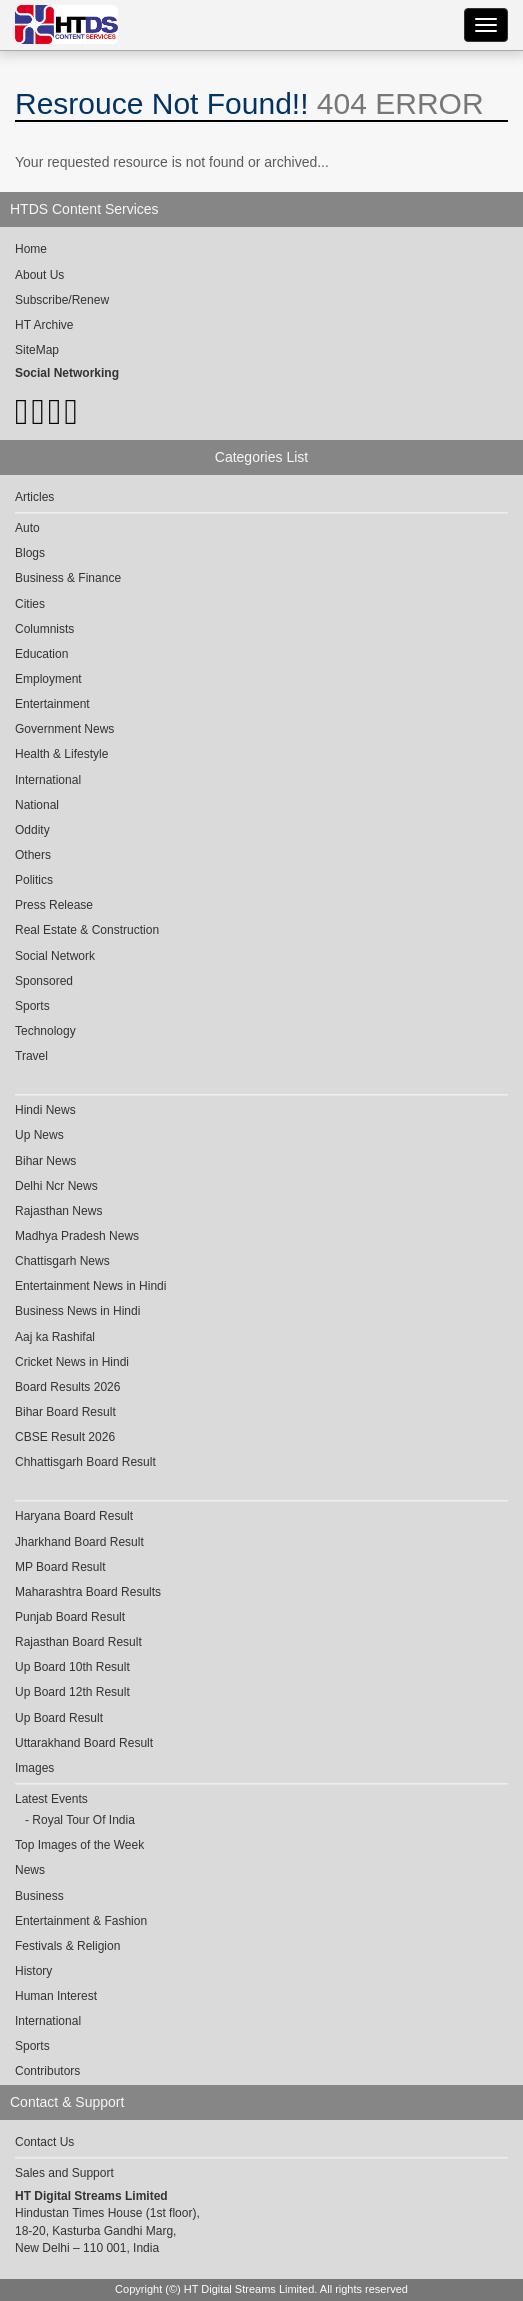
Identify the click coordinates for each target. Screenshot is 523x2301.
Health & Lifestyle (61, 754)
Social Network (55, 956)
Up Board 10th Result (72, 1667)
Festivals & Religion (67, 1946)
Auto (27, 528)
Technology (45, 1031)
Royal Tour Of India (83, 1820)
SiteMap (37, 350)
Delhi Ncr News (56, 1186)
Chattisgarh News (62, 1261)
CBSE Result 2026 (65, 1437)
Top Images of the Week (79, 1845)
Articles (34, 497)
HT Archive (44, 325)
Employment (48, 679)
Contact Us (44, 2142)
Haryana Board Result (74, 1516)
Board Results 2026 (67, 1387)
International (48, 780)
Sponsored (44, 981)
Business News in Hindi (77, 1311)
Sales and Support (64, 2173)
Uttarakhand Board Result (84, 1743)
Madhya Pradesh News (77, 1236)
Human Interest (56, 1996)
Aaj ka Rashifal (55, 1337)
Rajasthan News (58, 1211)
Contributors (47, 2071)
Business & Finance (68, 578)
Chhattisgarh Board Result (85, 1462)
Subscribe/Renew (62, 300)
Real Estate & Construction (87, 930)
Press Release (54, 905)
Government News (64, 729)
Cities (30, 604)
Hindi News (45, 1110)
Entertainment (52, 704)
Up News (39, 1135)
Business (39, 1896)
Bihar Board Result (65, 1412)
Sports (32, 1006)
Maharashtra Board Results (88, 1592)
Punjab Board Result (70, 1617)
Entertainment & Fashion (81, 1921)
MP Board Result (60, 1567)
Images (34, 1768)
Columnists (44, 629)
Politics (34, 880)
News (30, 1870)
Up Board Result (59, 1718)
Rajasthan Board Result (78, 1642)
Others (33, 855)
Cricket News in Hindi (72, 1362)
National (37, 805)
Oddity (32, 830)
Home (31, 249)
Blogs (30, 553)
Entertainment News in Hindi (90, 1286)
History (33, 1971)
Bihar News (45, 1161)
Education (41, 654)
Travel (31, 1056)
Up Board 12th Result (72, 1692)
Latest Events (51, 1799)
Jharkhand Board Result (79, 1542)
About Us (39, 275)
